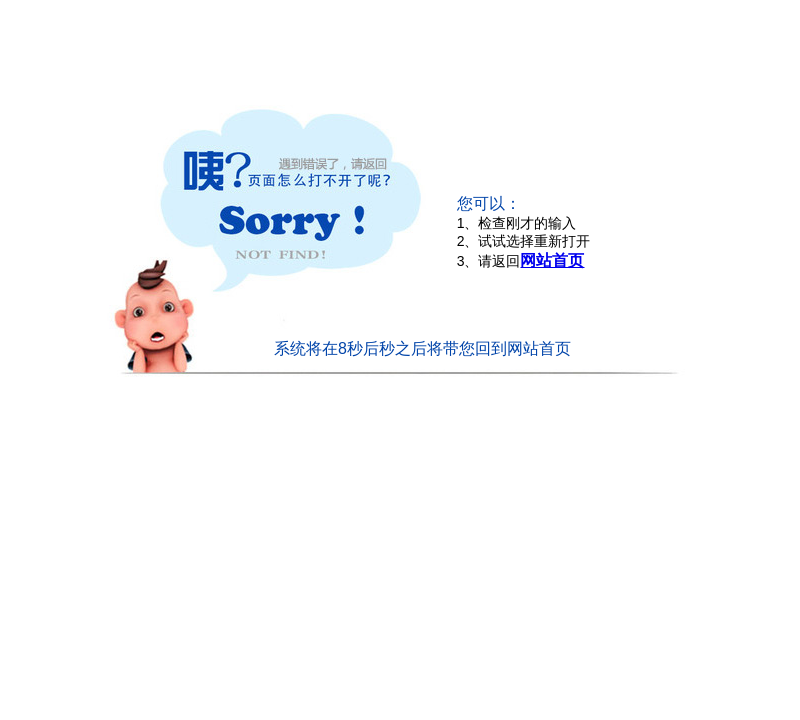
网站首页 (552, 260)
